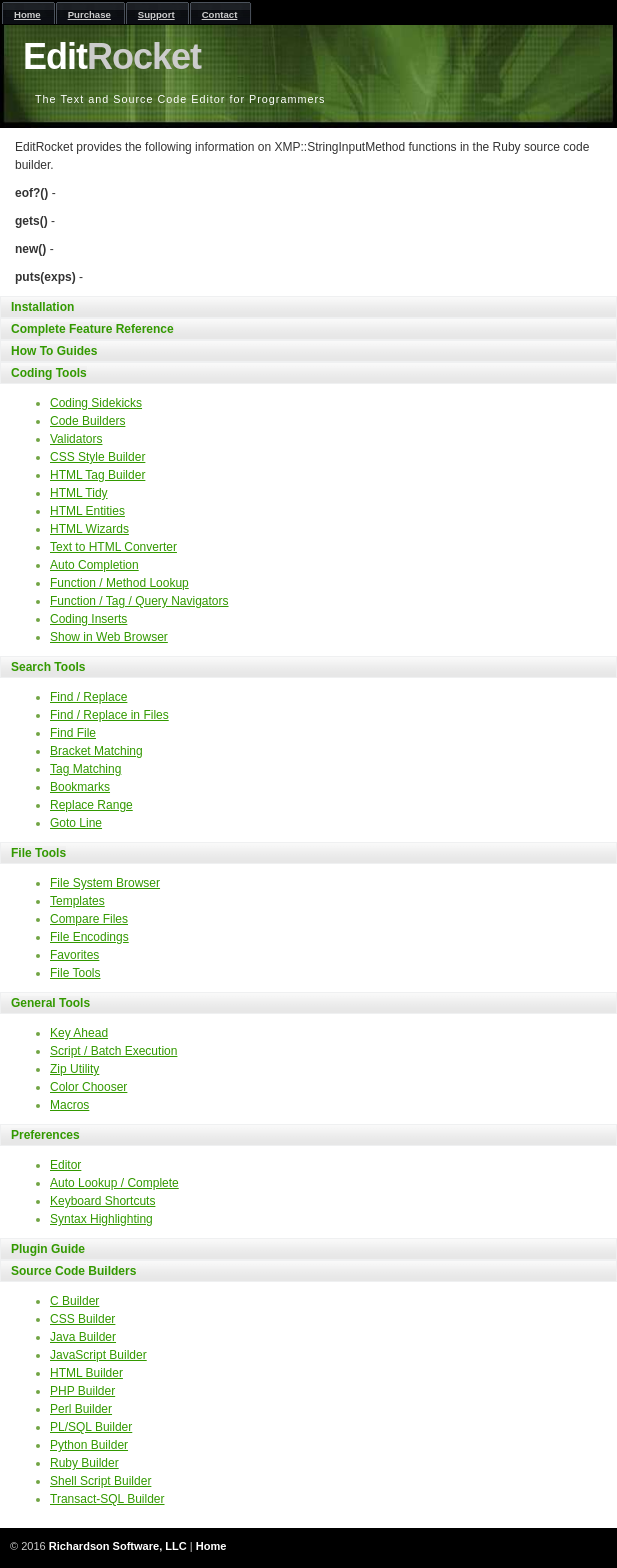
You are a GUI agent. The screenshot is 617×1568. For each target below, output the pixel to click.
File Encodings (89, 937)
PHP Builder (82, 1391)
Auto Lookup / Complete (114, 1183)
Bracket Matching (96, 751)
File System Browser (105, 883)
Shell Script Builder (100, 1481)
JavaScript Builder (98, 1355)
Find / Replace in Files (109, 715)
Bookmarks (80, 787)
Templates (77, 901)
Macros (69, 1105)
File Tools (38, 853)
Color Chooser (88, 1087)
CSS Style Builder (97, 457)
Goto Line (76, 823)
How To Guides (54, 351)
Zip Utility (74, 1069)
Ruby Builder (84, 1463)
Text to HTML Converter (113, 547)
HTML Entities (87, 511)
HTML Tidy (79, 493)
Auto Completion (94, 565)
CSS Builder (82, 1319)
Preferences (45, 1135)
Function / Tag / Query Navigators (139, 601)
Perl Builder (81, 1409)
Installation (42, 307)
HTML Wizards (89, 529)
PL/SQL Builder (91, 1427)
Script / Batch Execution (113, 1051)
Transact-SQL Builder (107, 1499)
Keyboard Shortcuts (102, 1201)
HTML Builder (86, 1373)
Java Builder (83, 1337)
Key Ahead (79, 1033)
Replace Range (91, 805)
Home (211, 1546)
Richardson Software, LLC (118, 1546)
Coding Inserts (88, 619)
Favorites (74, 955)
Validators (76, 439)
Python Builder (89, 1445)
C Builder (74, 1301)
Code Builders (87, 421)
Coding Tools (49, 373)
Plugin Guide (48, 1249)
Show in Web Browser (109, 637)
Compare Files (89, 919)
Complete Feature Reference (92, 329)
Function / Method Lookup (119, 583)
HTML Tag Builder (97, 475)
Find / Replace (88, 697)
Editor (65, 1165)
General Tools (50, 1003)
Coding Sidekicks (96, 403)
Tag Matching (85, 769)
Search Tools (48, 667)
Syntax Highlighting (101, 1219)
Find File (73, 733)
